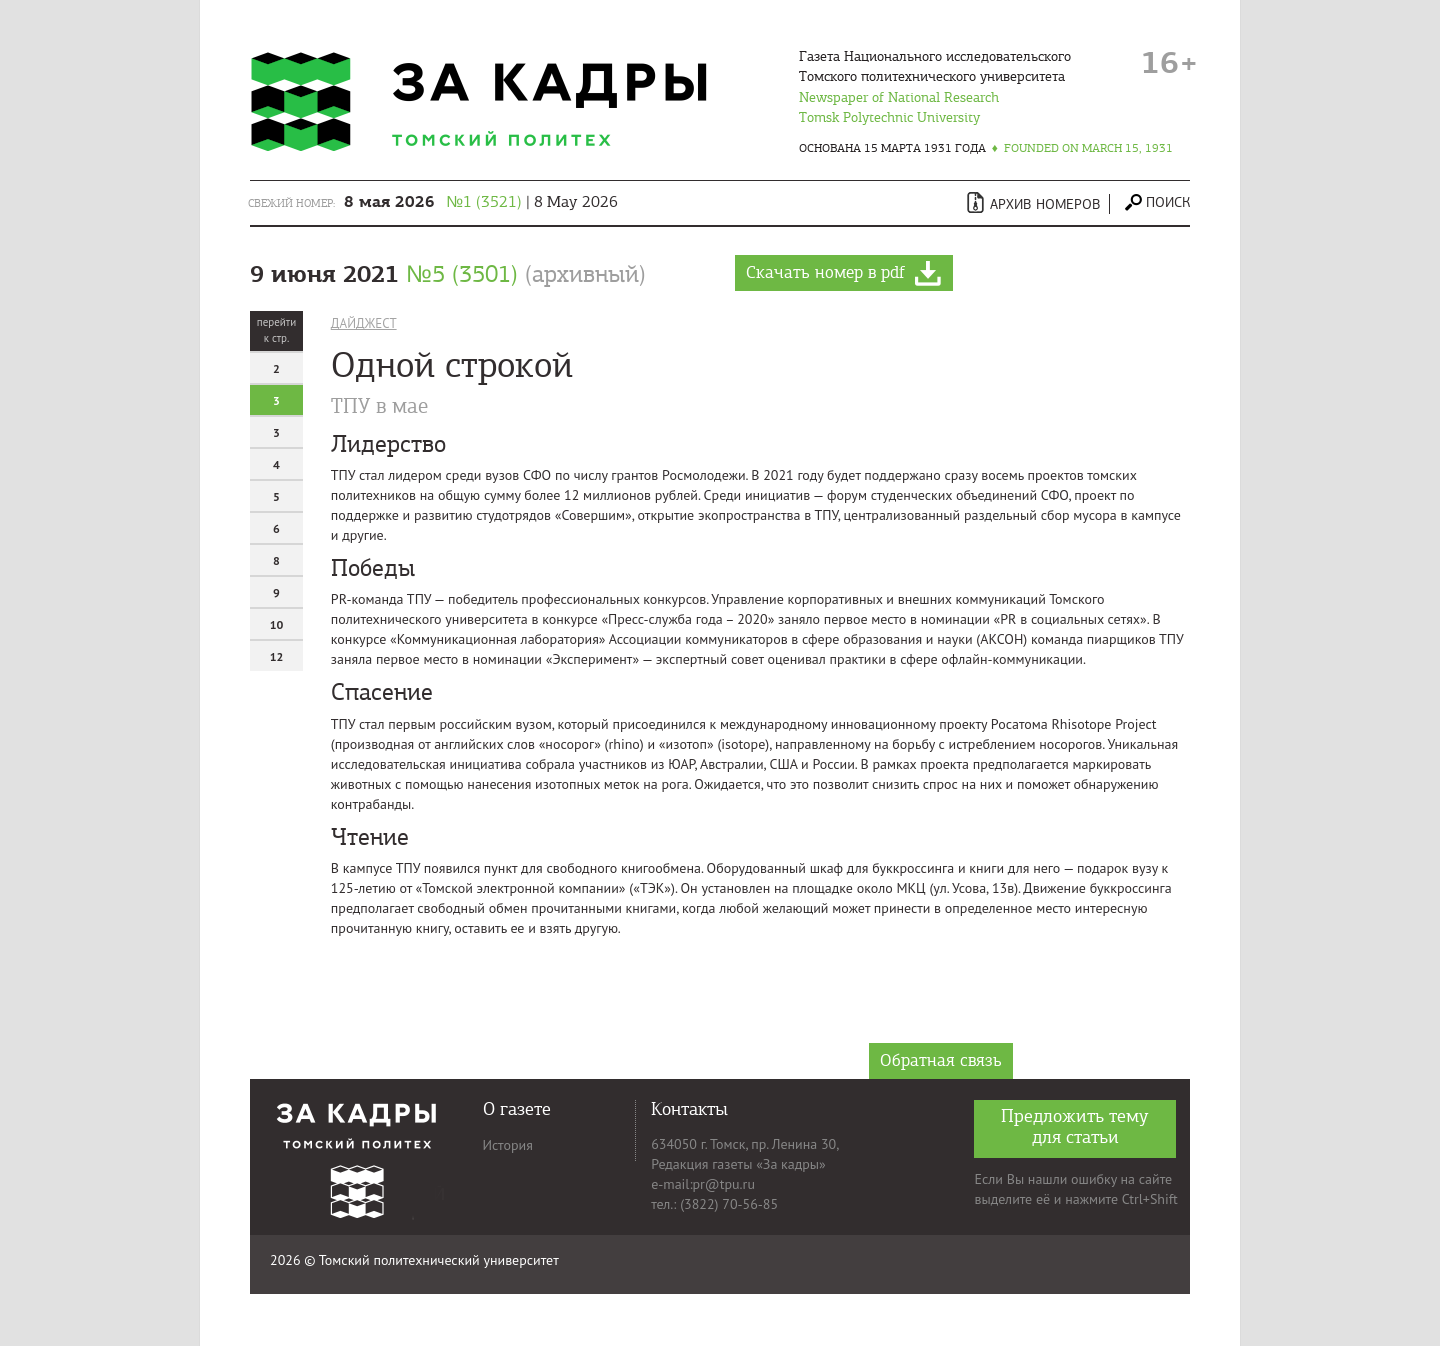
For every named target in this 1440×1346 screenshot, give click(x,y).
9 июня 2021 (448, 274)
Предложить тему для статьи (1075, 1126)
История (508, 1145)
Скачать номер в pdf (844, 274)
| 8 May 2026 (481, 202)
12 (277, 656)
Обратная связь (941, 1060)
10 (277, 624)
